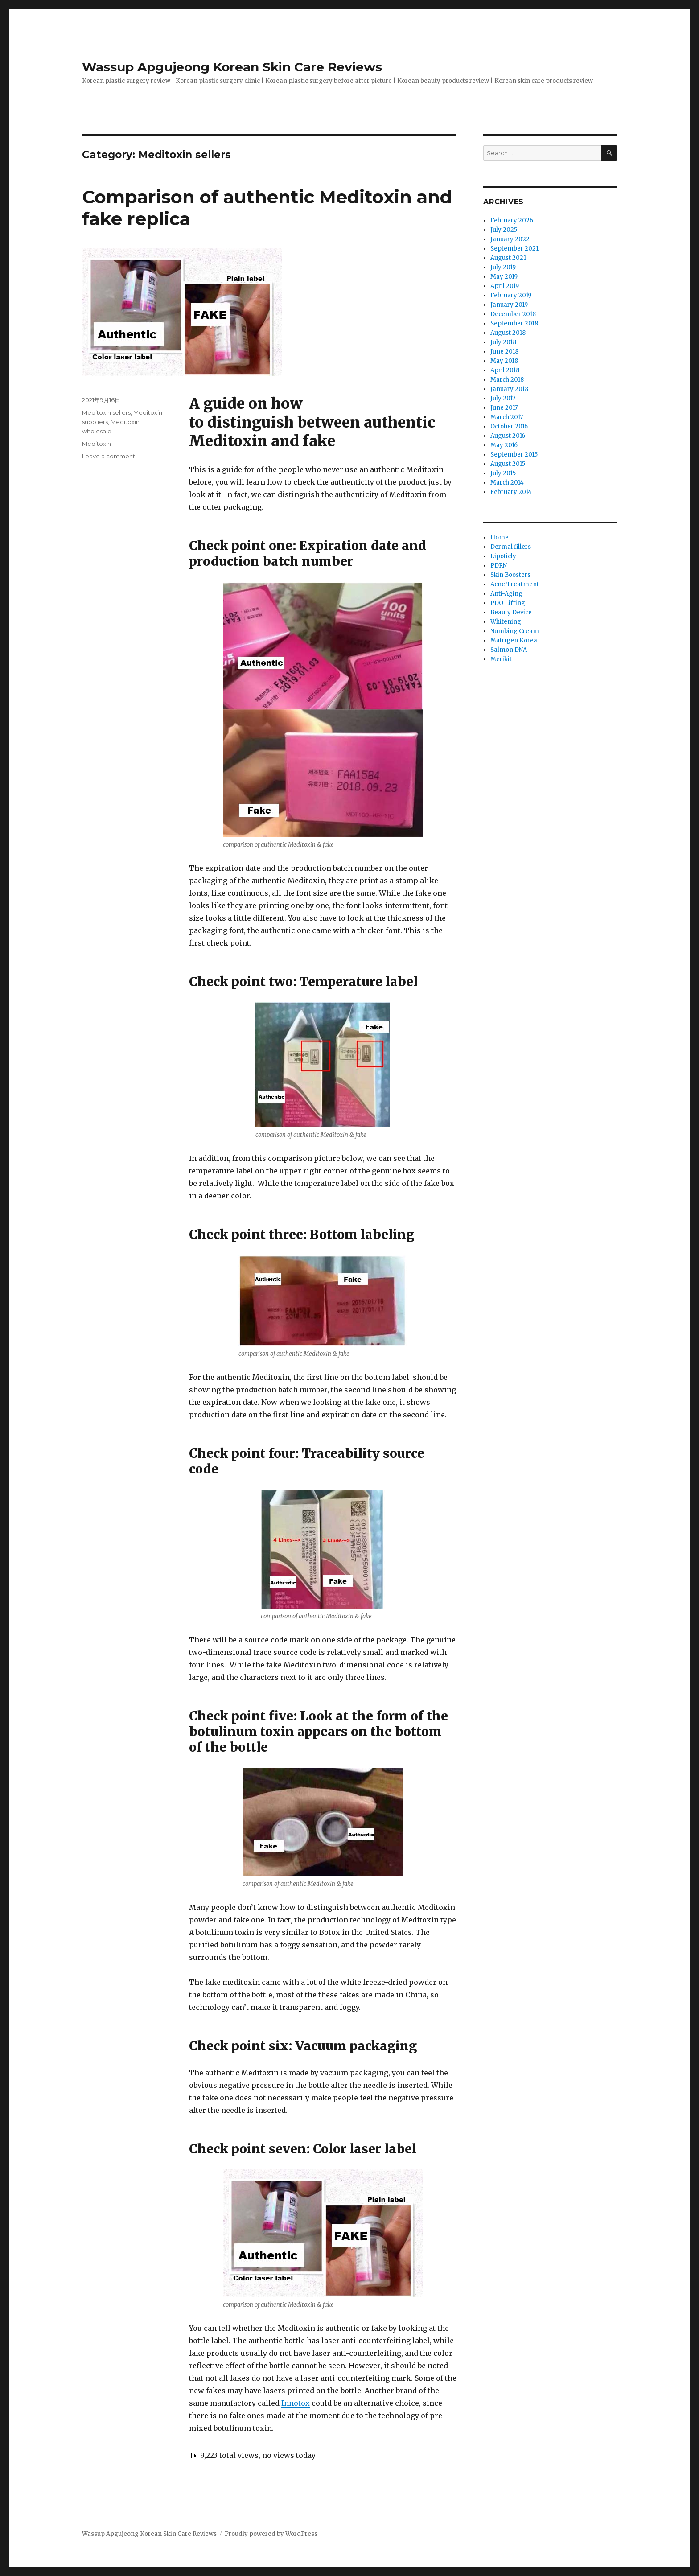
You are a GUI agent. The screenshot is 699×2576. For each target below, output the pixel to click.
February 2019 (510, 295)
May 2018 (504, 361)
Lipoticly (503, 556)
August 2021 (508, 258)
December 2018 (513, 314)
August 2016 (507, 436)
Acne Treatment (514, 584)
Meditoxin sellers (106, 412)
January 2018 (509, 389)
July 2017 (502, 398)
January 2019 (509, 305)
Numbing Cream (514, 631)
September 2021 (514, 248)
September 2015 (514, 454)
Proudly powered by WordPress (271, 2534)
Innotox (295, 2403)
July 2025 (503, 230)
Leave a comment (108, 456)
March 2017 (506, 417)
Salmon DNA (508, 650)
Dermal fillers (510, 547)
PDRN (498, 565)
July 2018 (503, 342)
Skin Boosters (510, 575)
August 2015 (507, 464)
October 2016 (509, 426)
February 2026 (511, 220)
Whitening (505, 621)
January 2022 (510, 239)
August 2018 (508, 333)
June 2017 (504, 408)
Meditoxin (96, 443)
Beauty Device (511, 612)
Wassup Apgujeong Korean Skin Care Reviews (232, 66)
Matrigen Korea (513, 640)
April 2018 (504, 370)
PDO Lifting (507, 603)
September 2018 (514, 323)
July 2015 (503, 473)
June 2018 (504, 351)
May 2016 (504, 445)
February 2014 (511, 492)
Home (499, 537)
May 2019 (504, 276)
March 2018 (507, 379)
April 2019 (504, 286)
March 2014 (507, 482)
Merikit (501, 659)
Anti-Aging (506, 593)
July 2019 (503, 267)
